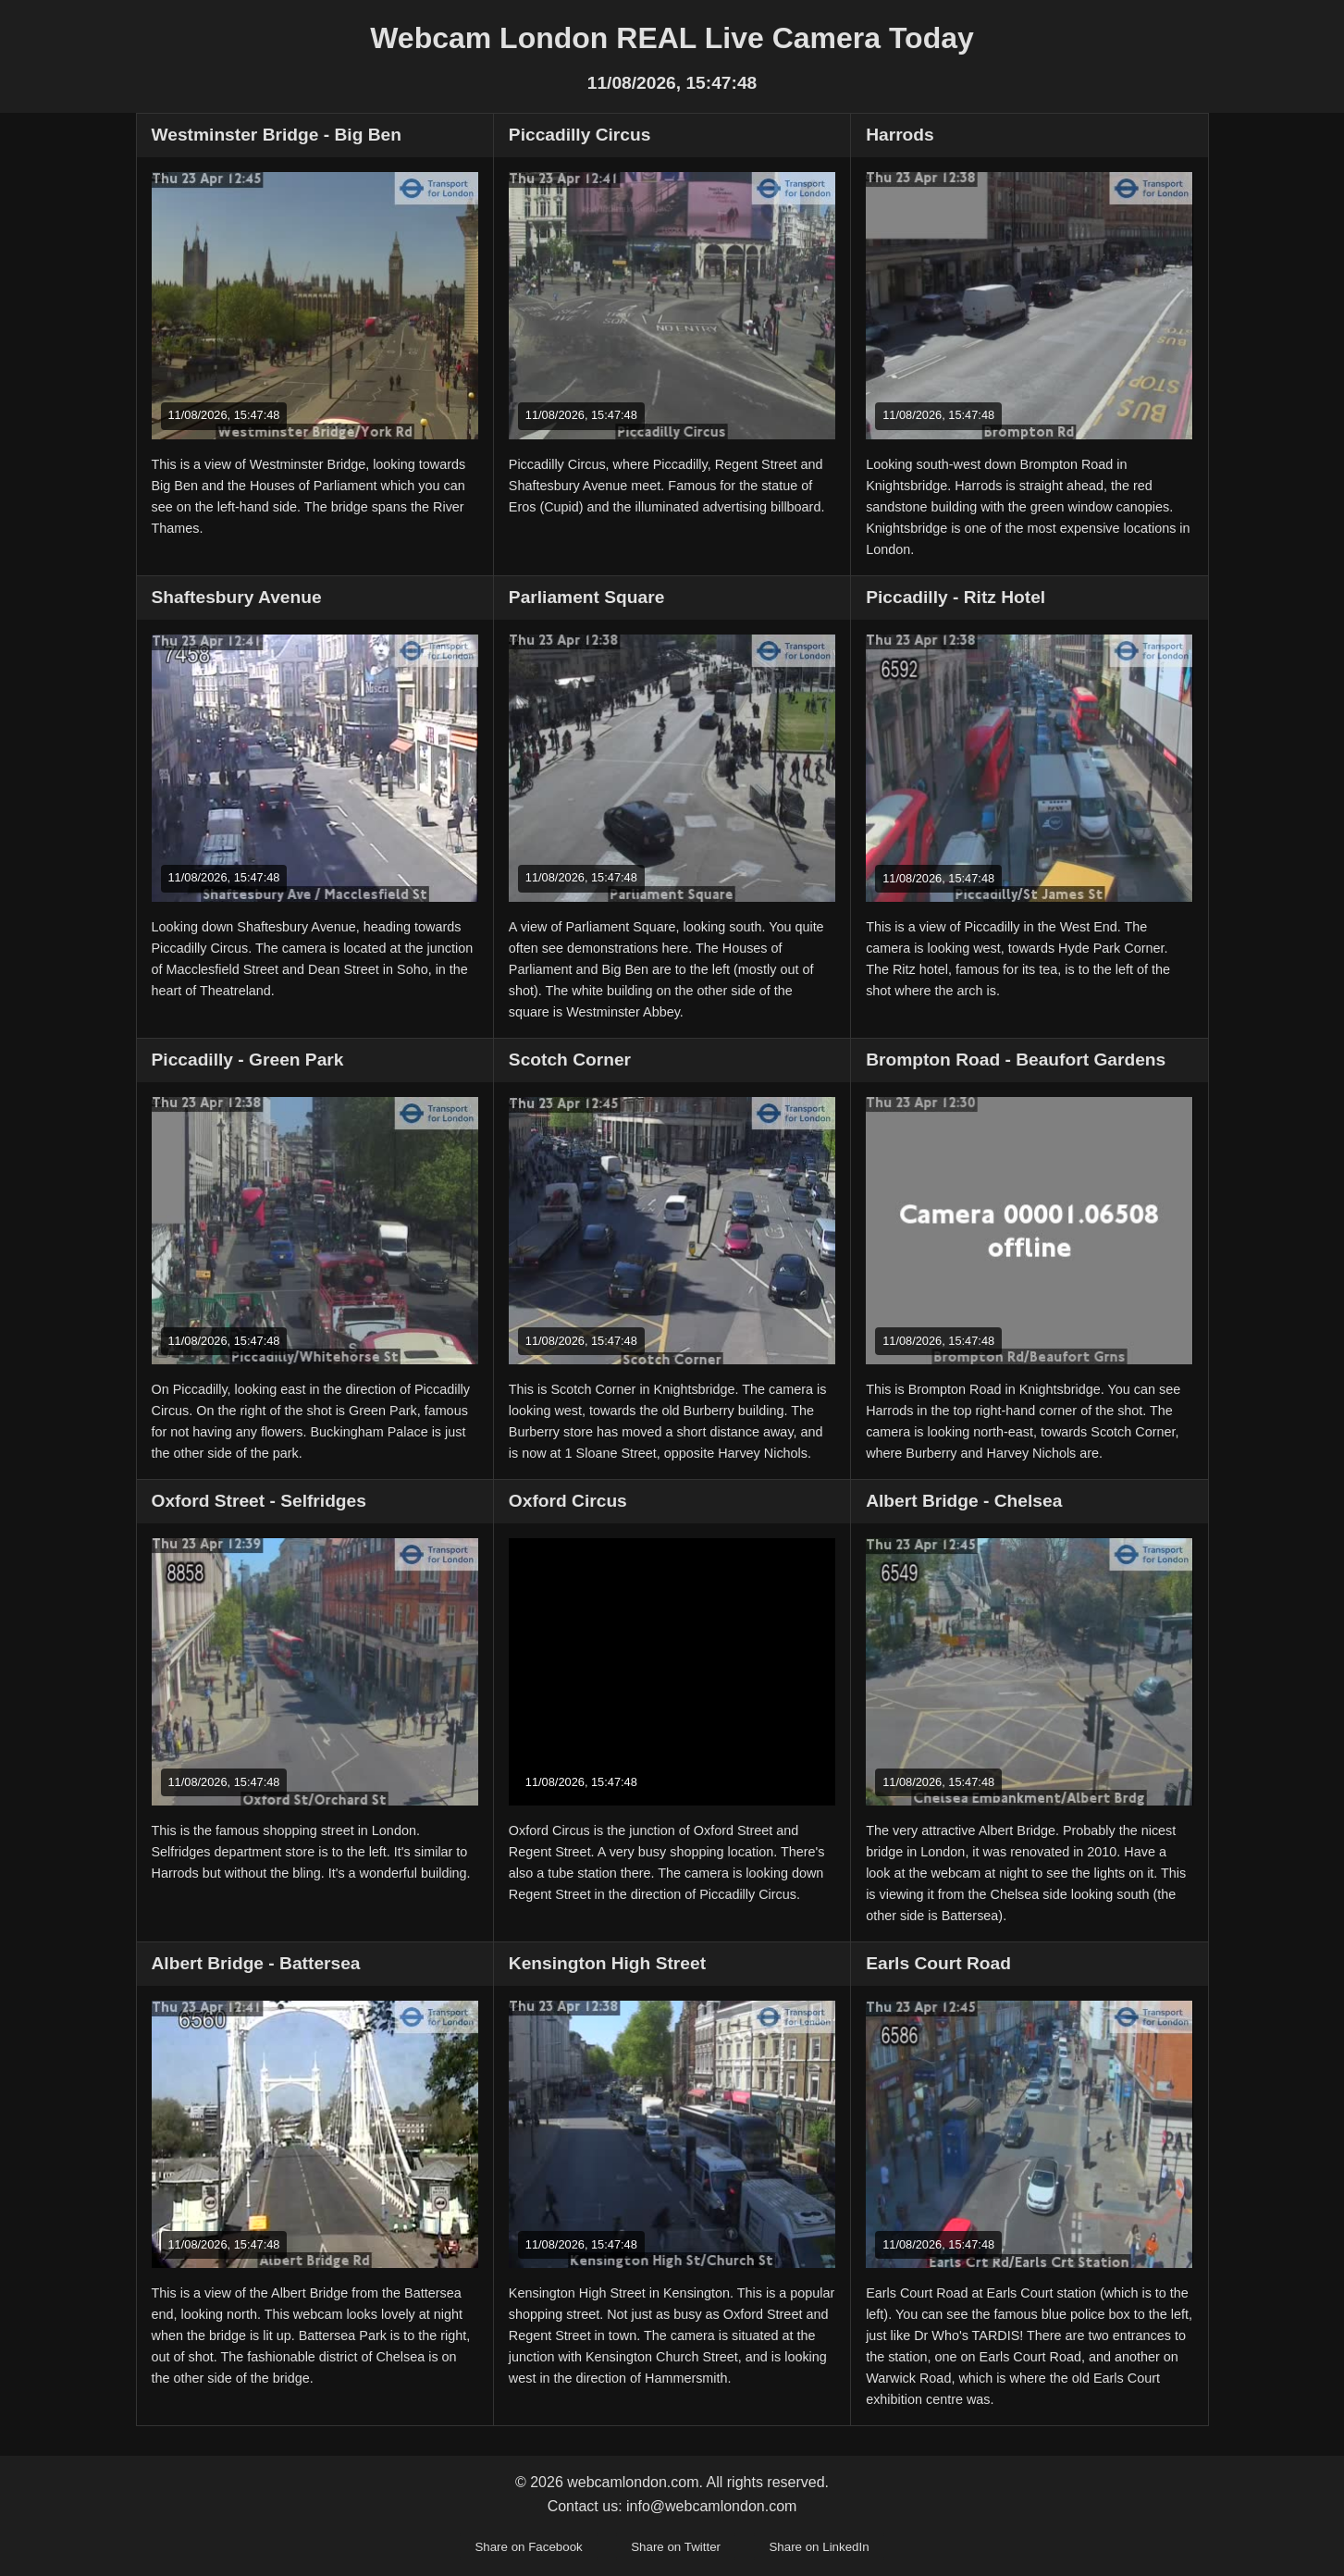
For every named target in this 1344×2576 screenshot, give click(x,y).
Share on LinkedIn (819, 2547)
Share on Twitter (676, 2547)
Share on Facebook (528, 2547)
